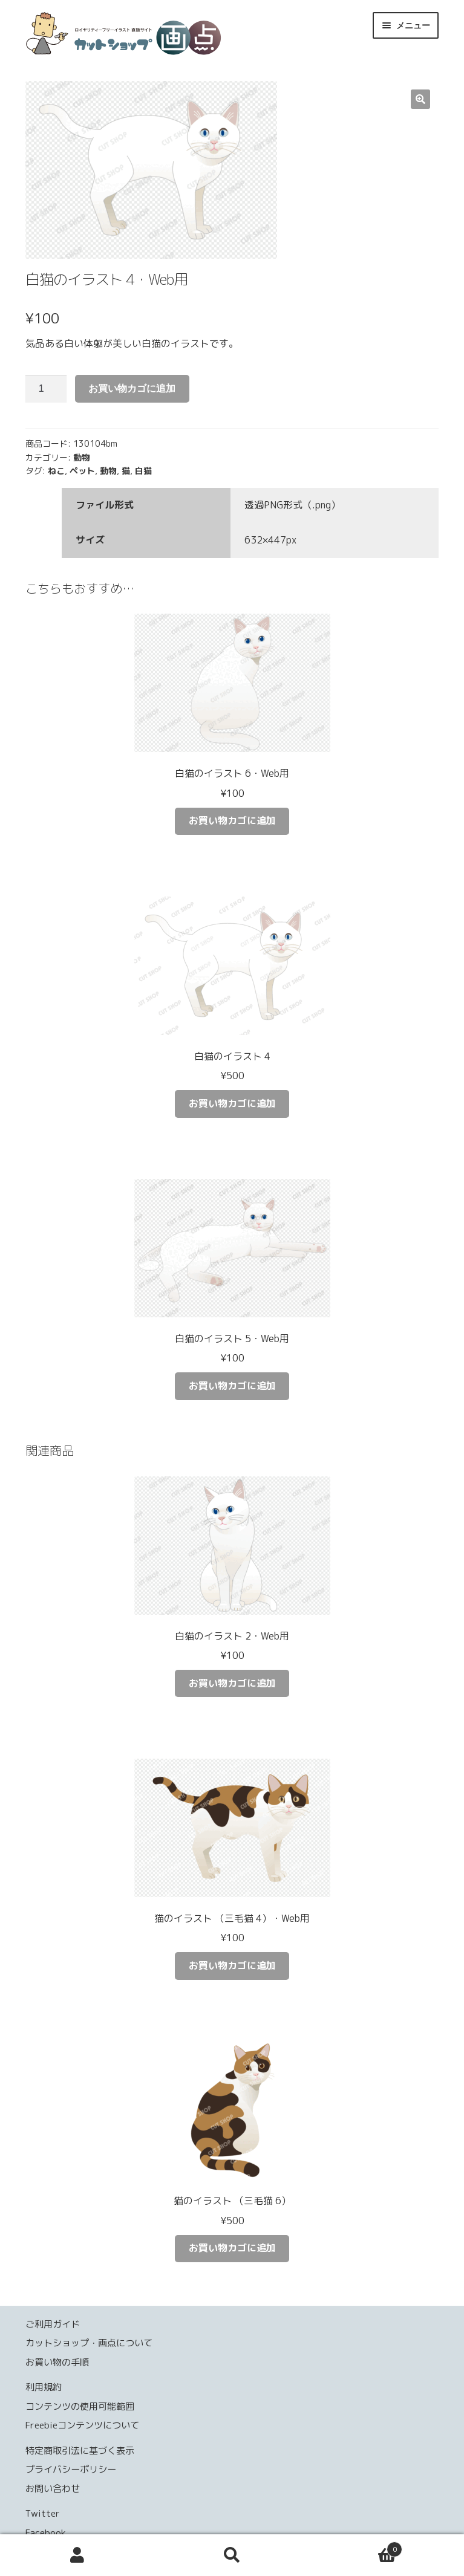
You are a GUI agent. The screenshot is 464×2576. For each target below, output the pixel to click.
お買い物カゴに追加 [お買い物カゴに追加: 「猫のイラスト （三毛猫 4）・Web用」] (232, 1965)
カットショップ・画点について (88, 2343)
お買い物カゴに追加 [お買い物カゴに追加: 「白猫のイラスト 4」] (232, 1103)
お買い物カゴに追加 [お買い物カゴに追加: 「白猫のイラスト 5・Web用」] (232, 1385)
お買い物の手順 (57, 2362)
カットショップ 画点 (195, 37)
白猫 (143, 470)
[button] (420, 99)
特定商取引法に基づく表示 (79, 2450)
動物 (81, 457)
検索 (232, 2555)
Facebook (45, 2532)
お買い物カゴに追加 (131, 388)
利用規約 (43, 2387)
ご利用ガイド (52, 2324)
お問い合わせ (52, 2488)
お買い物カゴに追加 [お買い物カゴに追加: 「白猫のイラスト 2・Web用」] (232, 1683)
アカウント (77, 2555)
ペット (82, 470)
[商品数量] (46, 389)
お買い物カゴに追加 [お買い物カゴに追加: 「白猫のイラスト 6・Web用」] (232, 820)
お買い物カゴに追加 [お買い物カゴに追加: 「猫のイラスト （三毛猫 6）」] (232, 2247)
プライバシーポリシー (70, 2469)
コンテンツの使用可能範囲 (79, 2406)
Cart (355, 2546)
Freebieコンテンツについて (82, 2425)
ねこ (56, 470)
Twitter (42, 2513)
